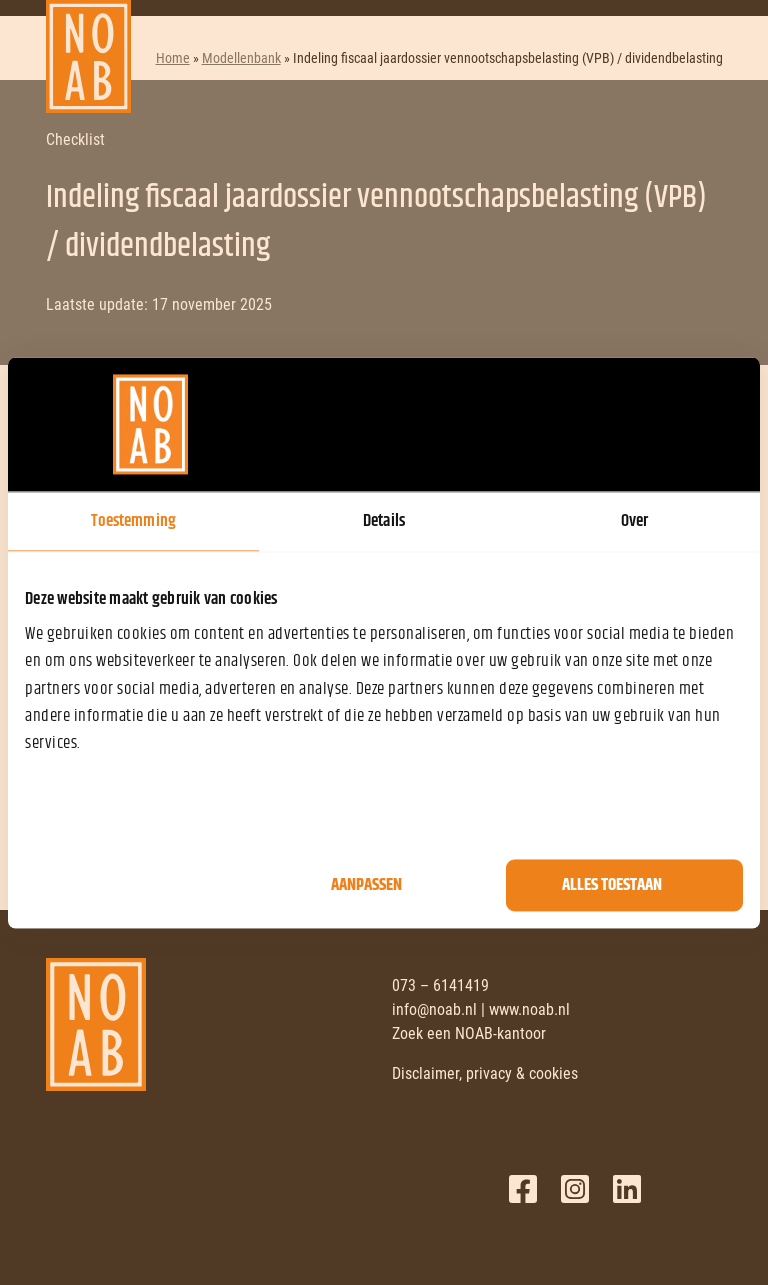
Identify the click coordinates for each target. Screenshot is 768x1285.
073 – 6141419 (440, 985)
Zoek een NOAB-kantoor (469, 1033)
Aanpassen (366, 885)
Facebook (523, 1189)
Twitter (575, 1189)
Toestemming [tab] (133, 521)
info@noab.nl (434, 1009)
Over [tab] (634, 521)
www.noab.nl (529, 1009)
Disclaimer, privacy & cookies (485, 1073)
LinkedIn (627, 1189)
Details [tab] (384, 521)
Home (173, 58)
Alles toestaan (612, 885)
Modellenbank (241, 58)
